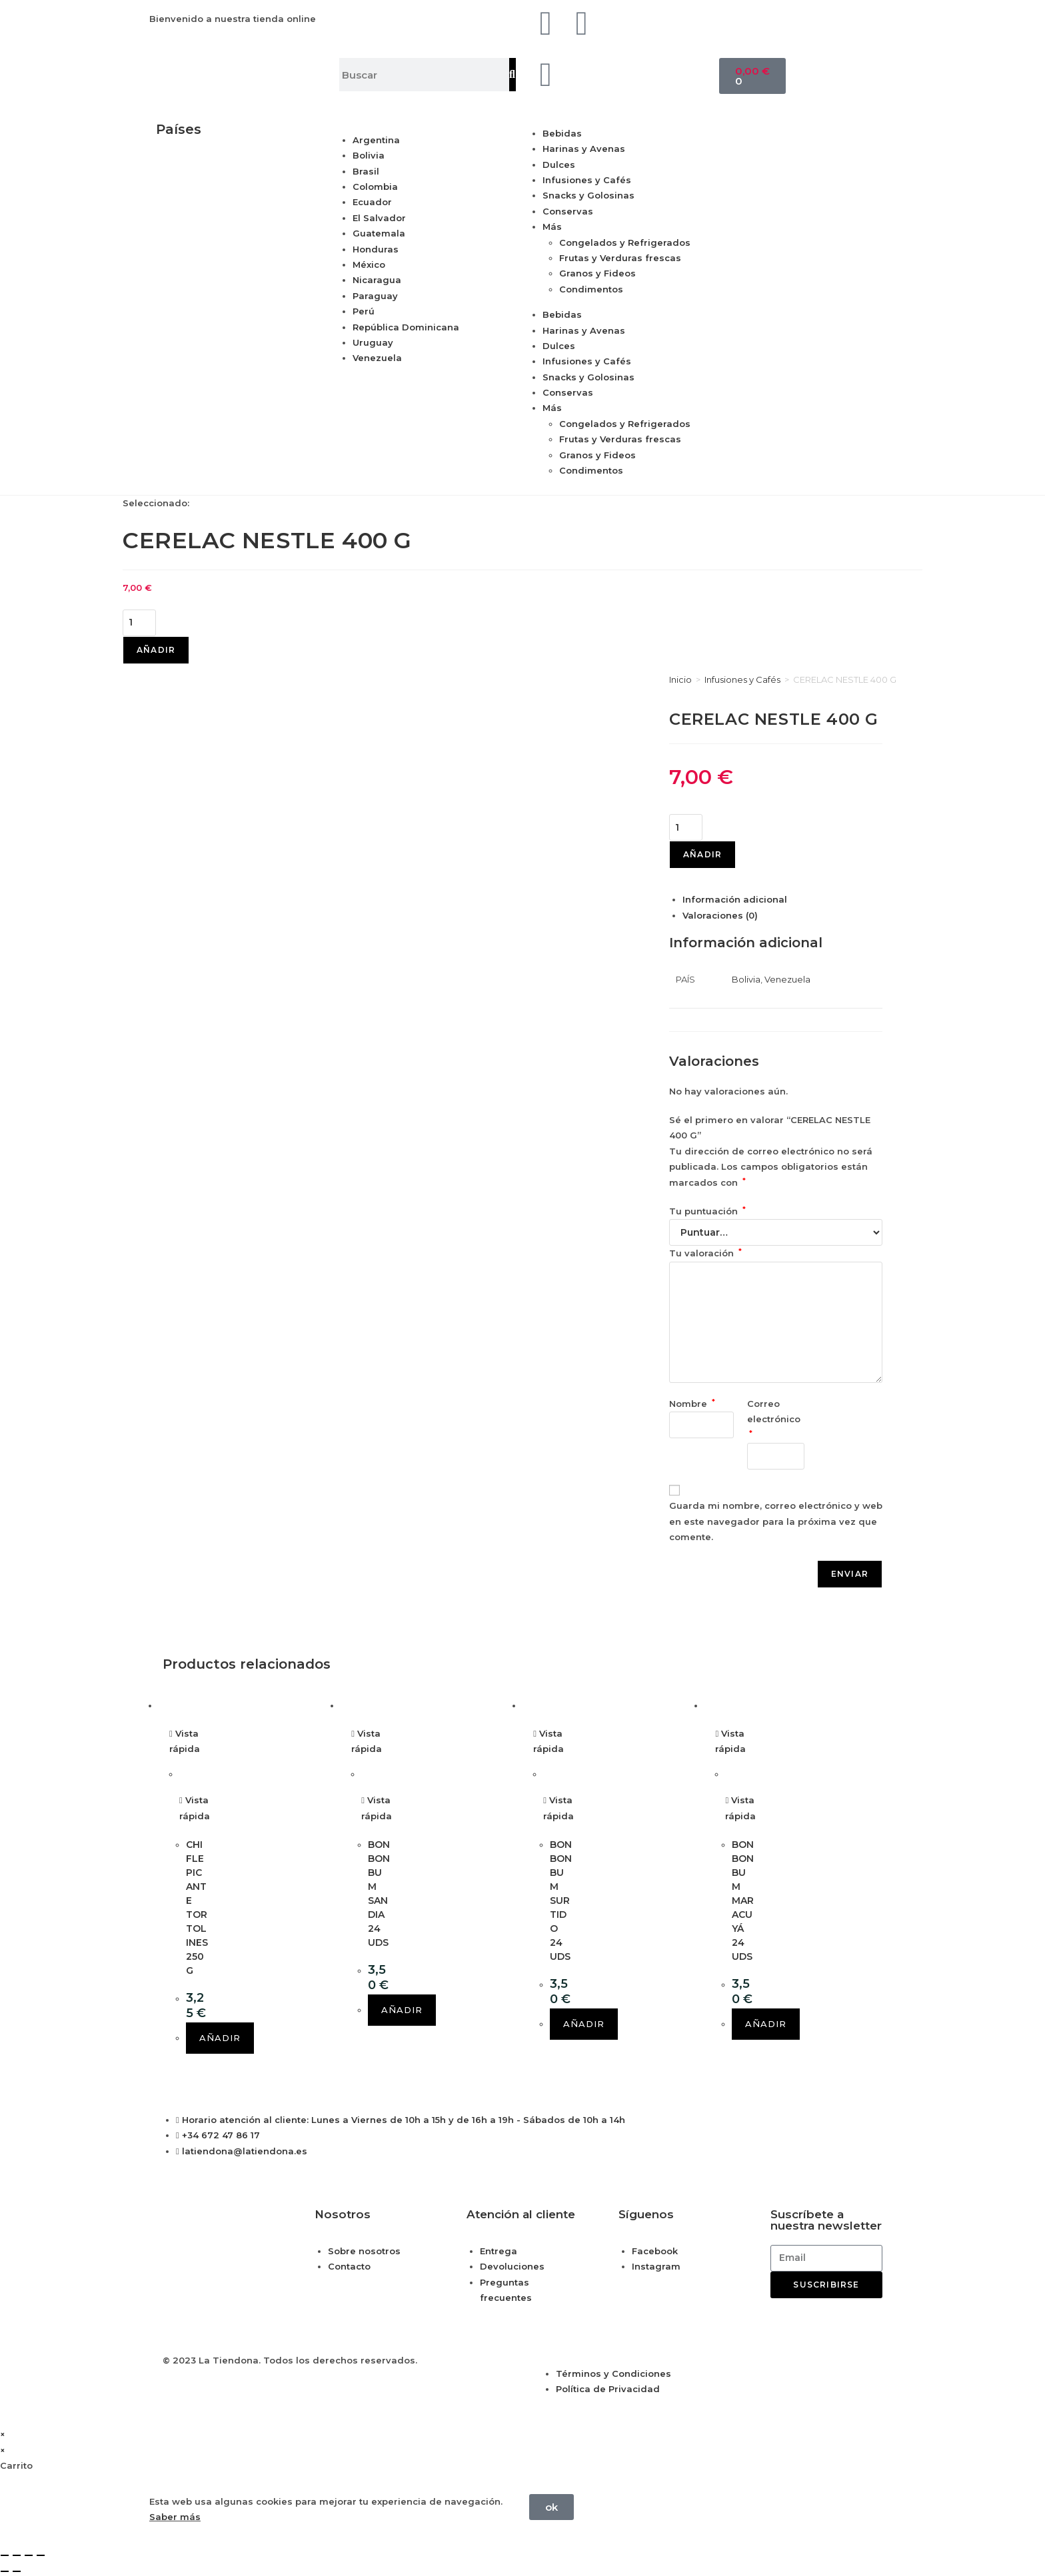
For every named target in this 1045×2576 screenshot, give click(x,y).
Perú (364, 311)
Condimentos (591, 289)
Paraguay (375, 295)
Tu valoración (705, 1253)
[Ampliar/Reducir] (4, 2555)
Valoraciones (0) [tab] (720, 915)
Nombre (692, 1403)
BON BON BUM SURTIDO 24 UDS (561, 1900)
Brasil (366, 171)
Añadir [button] (220, 2037)
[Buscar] (512, 74)
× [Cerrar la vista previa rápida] (2, 2434)
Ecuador (372, 202)
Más (552, 226)
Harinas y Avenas (583, 148)
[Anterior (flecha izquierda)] (4, 2571)
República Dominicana (406, 327)
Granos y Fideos (597, 273)
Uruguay (373, 342)
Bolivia (369, 155)
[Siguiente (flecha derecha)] (16, 2571)
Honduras (376, 249)
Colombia (375, 186)
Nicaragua (377, 279)
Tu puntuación (707, 1211)
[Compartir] (28, 2555)
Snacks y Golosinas (588, 195)
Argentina (376, 140)
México (369, 264)
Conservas (567, 211)
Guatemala (379, 233)
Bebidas (562, 133)
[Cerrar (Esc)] (40, 2555)
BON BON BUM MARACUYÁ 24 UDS (743, 1900)
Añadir (156, 650)
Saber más (175, 2516)
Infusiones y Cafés (586, 180)
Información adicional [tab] (734, 899)
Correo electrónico (775, 1418)
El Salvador (379, 218)
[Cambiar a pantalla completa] (16, 2555)
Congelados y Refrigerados (624, 242)
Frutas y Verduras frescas (620, 257)
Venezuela (377, 357)
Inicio (680, 679)
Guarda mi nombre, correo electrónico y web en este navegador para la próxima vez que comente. (775, 1521)
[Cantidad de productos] (139, 623)
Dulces (558, 164)
